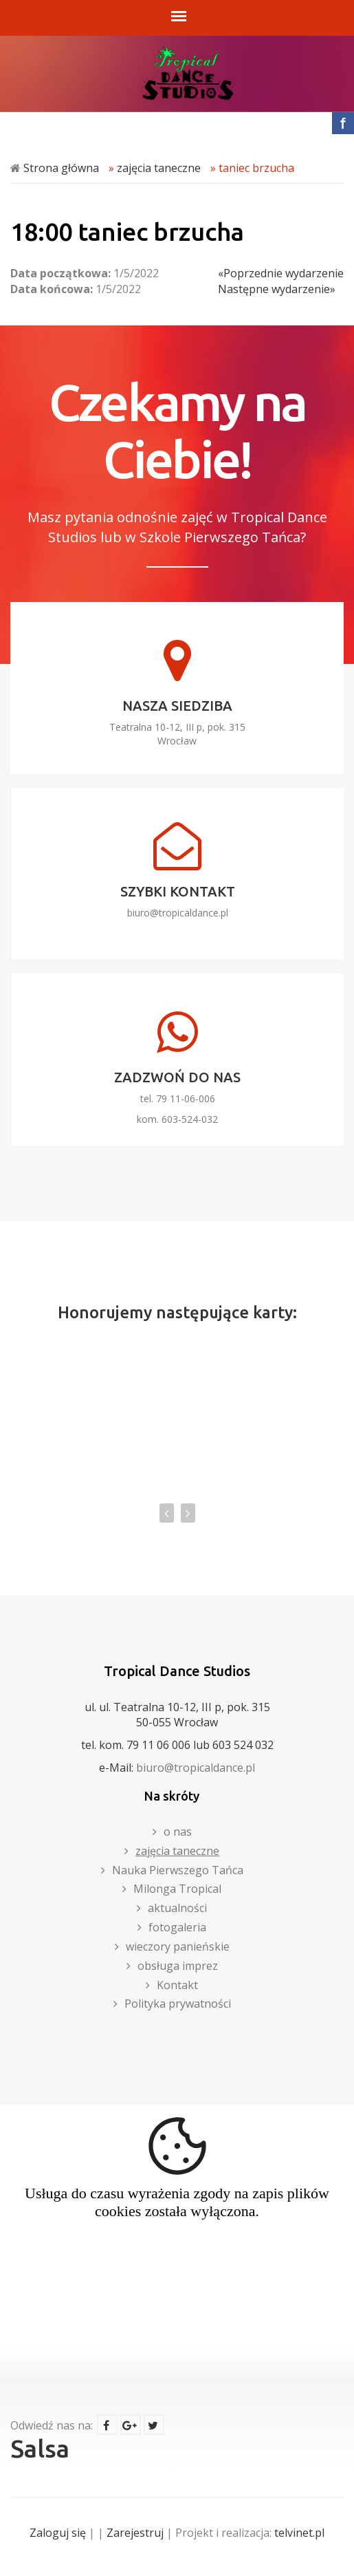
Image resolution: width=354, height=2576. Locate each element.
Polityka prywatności (177, 2003)
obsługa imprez (177, 1965)
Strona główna (61, 167)
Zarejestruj (135, 2532)
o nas (178, 1831)
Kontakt (177, 1985)
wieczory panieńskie (178, 1946)
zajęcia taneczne (159, 167)
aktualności (177, 1907)
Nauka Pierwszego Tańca (177, 1870)
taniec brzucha (256, 167)
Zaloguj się (58, 2532)
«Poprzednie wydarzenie (281, 273)
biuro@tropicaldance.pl (177, 912)
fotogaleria (177, 1927)
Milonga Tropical (177, 1888)
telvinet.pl (299, 2532)
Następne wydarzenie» (276, 289)
